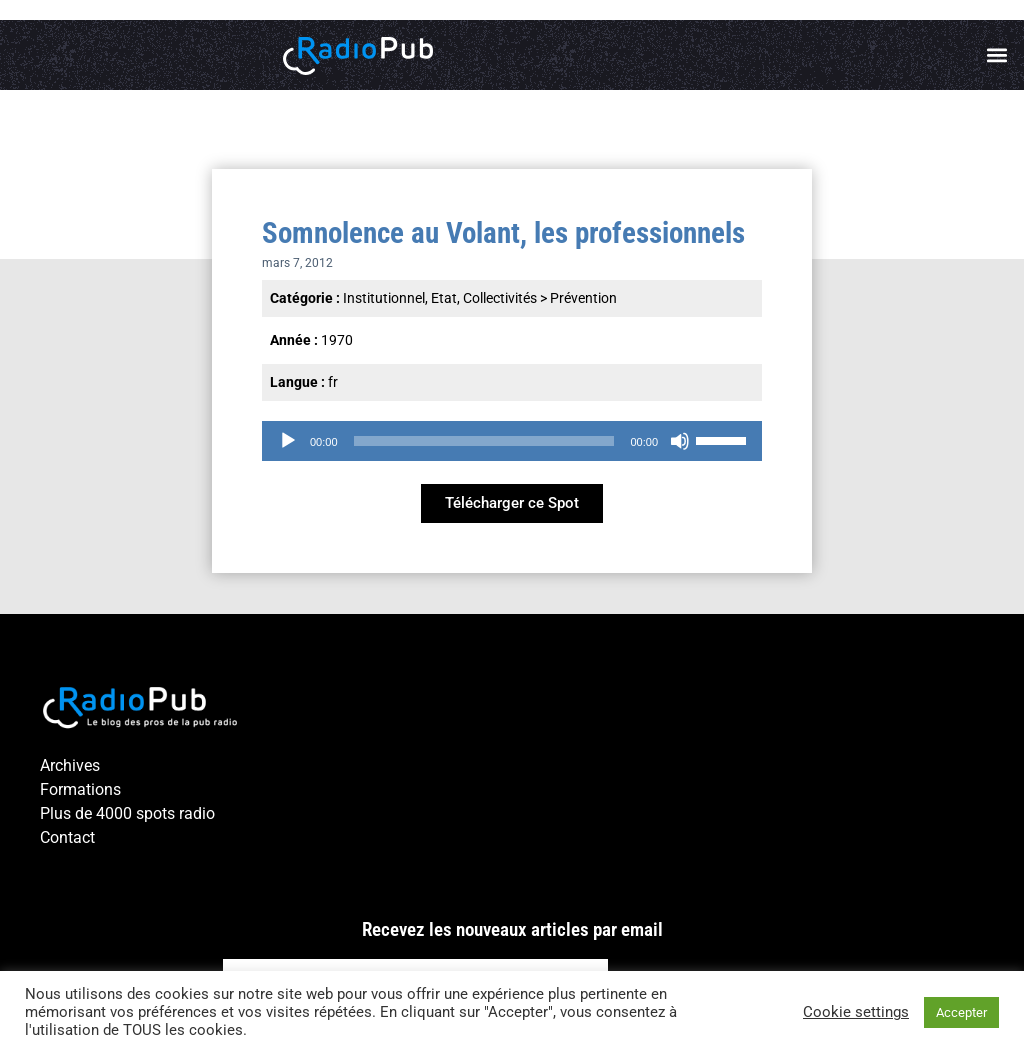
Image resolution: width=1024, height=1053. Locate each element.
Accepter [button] (961, 1012)
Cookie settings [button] (856, 1012)
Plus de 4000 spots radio (127, 813)
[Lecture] (288, 441)
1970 (337, 340)
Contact (67, 837)
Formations (80, 789)
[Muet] (680, 441)
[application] (512, 441)
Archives (70, 765)
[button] (997, 55)
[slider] (484, 441)
